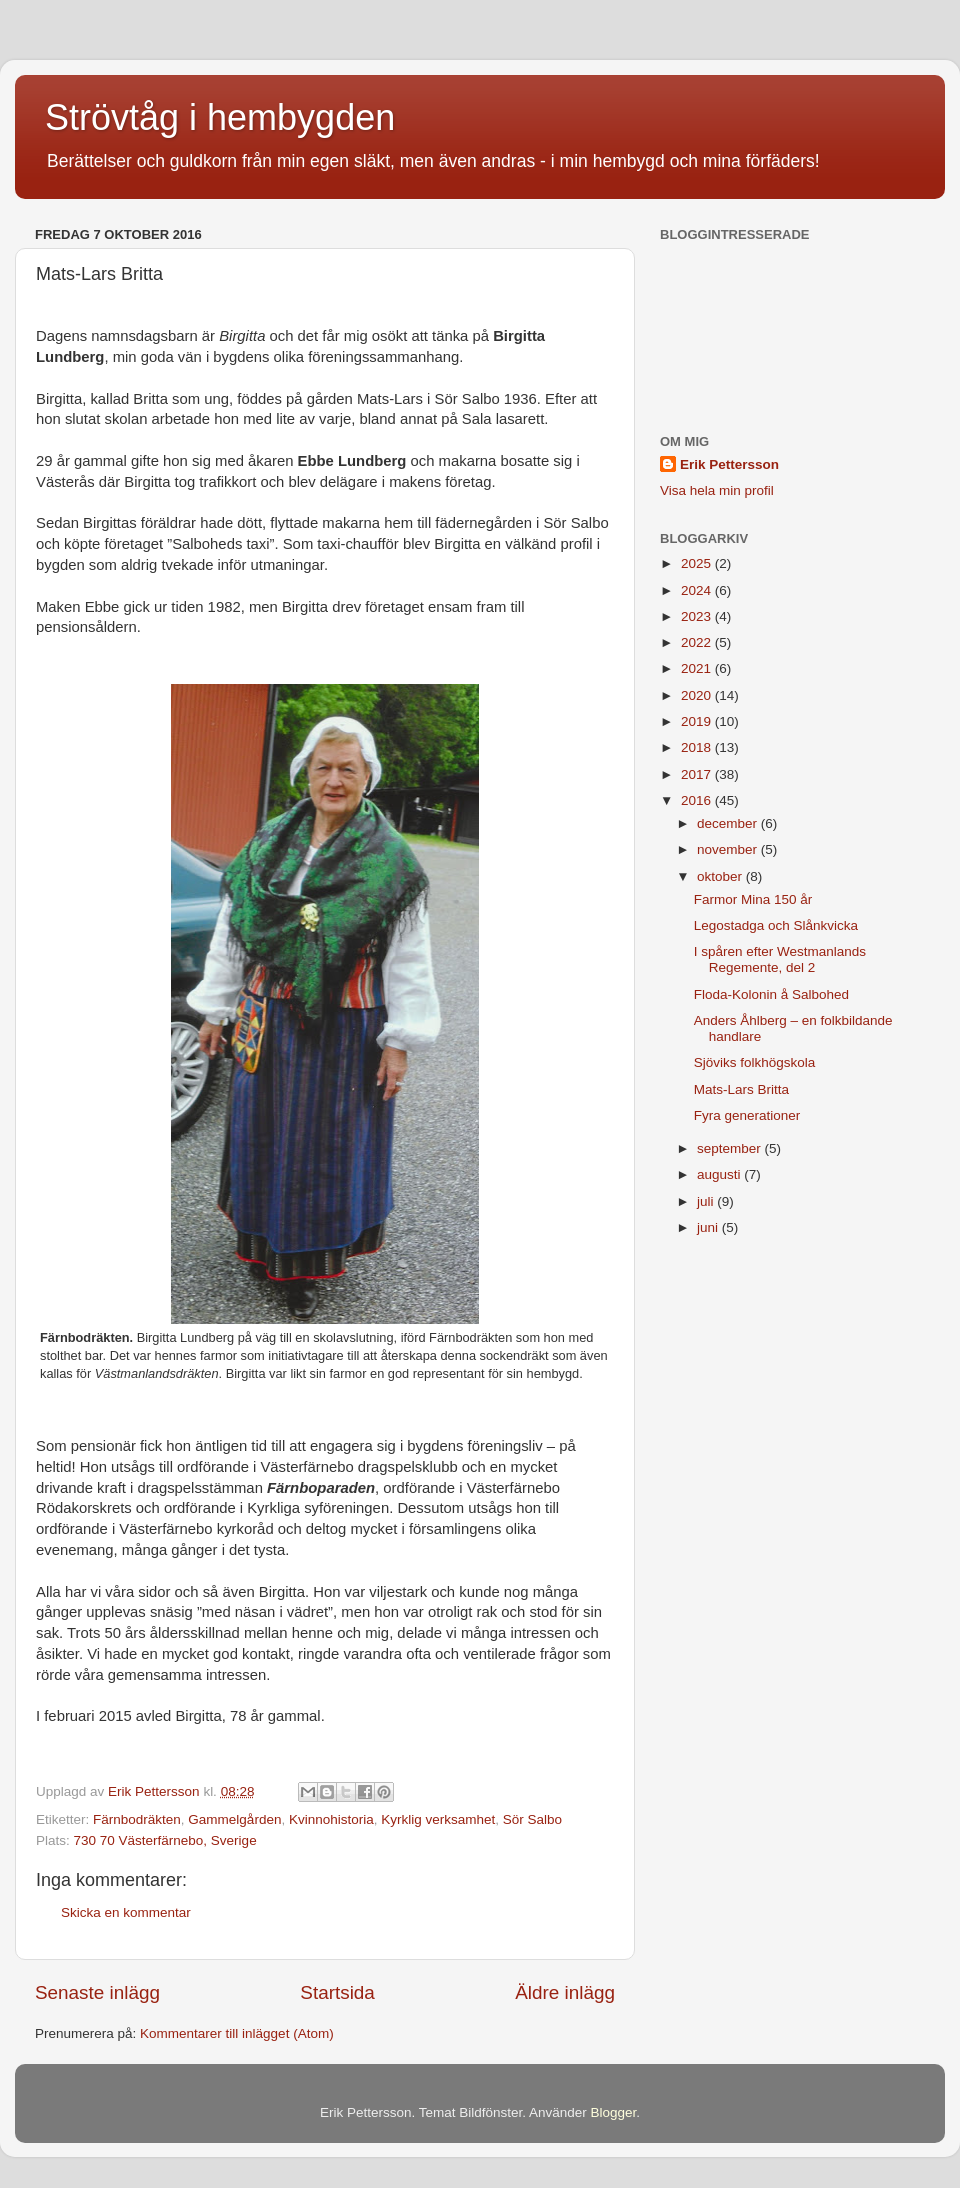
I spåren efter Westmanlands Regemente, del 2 (780, 959)
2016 (698, 800)
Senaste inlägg (97, 1992)
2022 (698, 642)
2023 (698, 616)
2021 (698, 668)
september (731, 1148)
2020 (698, 695)
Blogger (614, 2112)
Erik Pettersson (729, 464)
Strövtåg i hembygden (220, 117)
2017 (698, 774)
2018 (698, 747)
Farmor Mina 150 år (753, 899)
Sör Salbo (532, 1819)
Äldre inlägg (565, 1992)
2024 (698, 590)
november (729, 849)
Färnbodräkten (137, 1819)
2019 (698, 721)
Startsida (337, 1992)
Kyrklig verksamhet (438, 1819)
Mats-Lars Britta (741, 1089)
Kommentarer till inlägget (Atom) (237, 2033)
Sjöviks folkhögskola (755, 1062)
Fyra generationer (747, 1115)
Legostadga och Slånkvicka (776, 925)
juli (707, 1201)
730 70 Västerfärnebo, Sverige (165, 1840)
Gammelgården (234, 1819)
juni (709, 1227)
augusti (720, 1174)
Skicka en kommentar (126, 1912)
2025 (698, 563)
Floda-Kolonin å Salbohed (771, 994)
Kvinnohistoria (331, 1819)
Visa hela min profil (717, 490)
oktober (721, 876)
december (729, 823)
